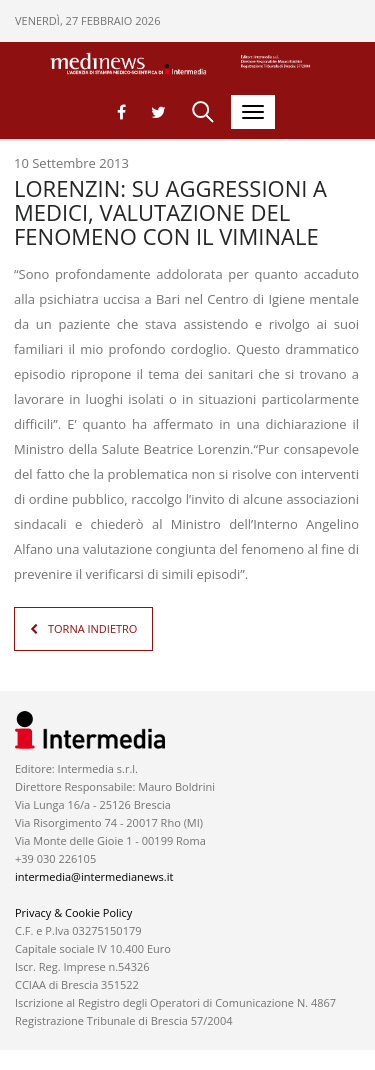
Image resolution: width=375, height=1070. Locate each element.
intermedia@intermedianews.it (94, 876)
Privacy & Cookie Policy (73, 912)
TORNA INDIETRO (92, 628)
